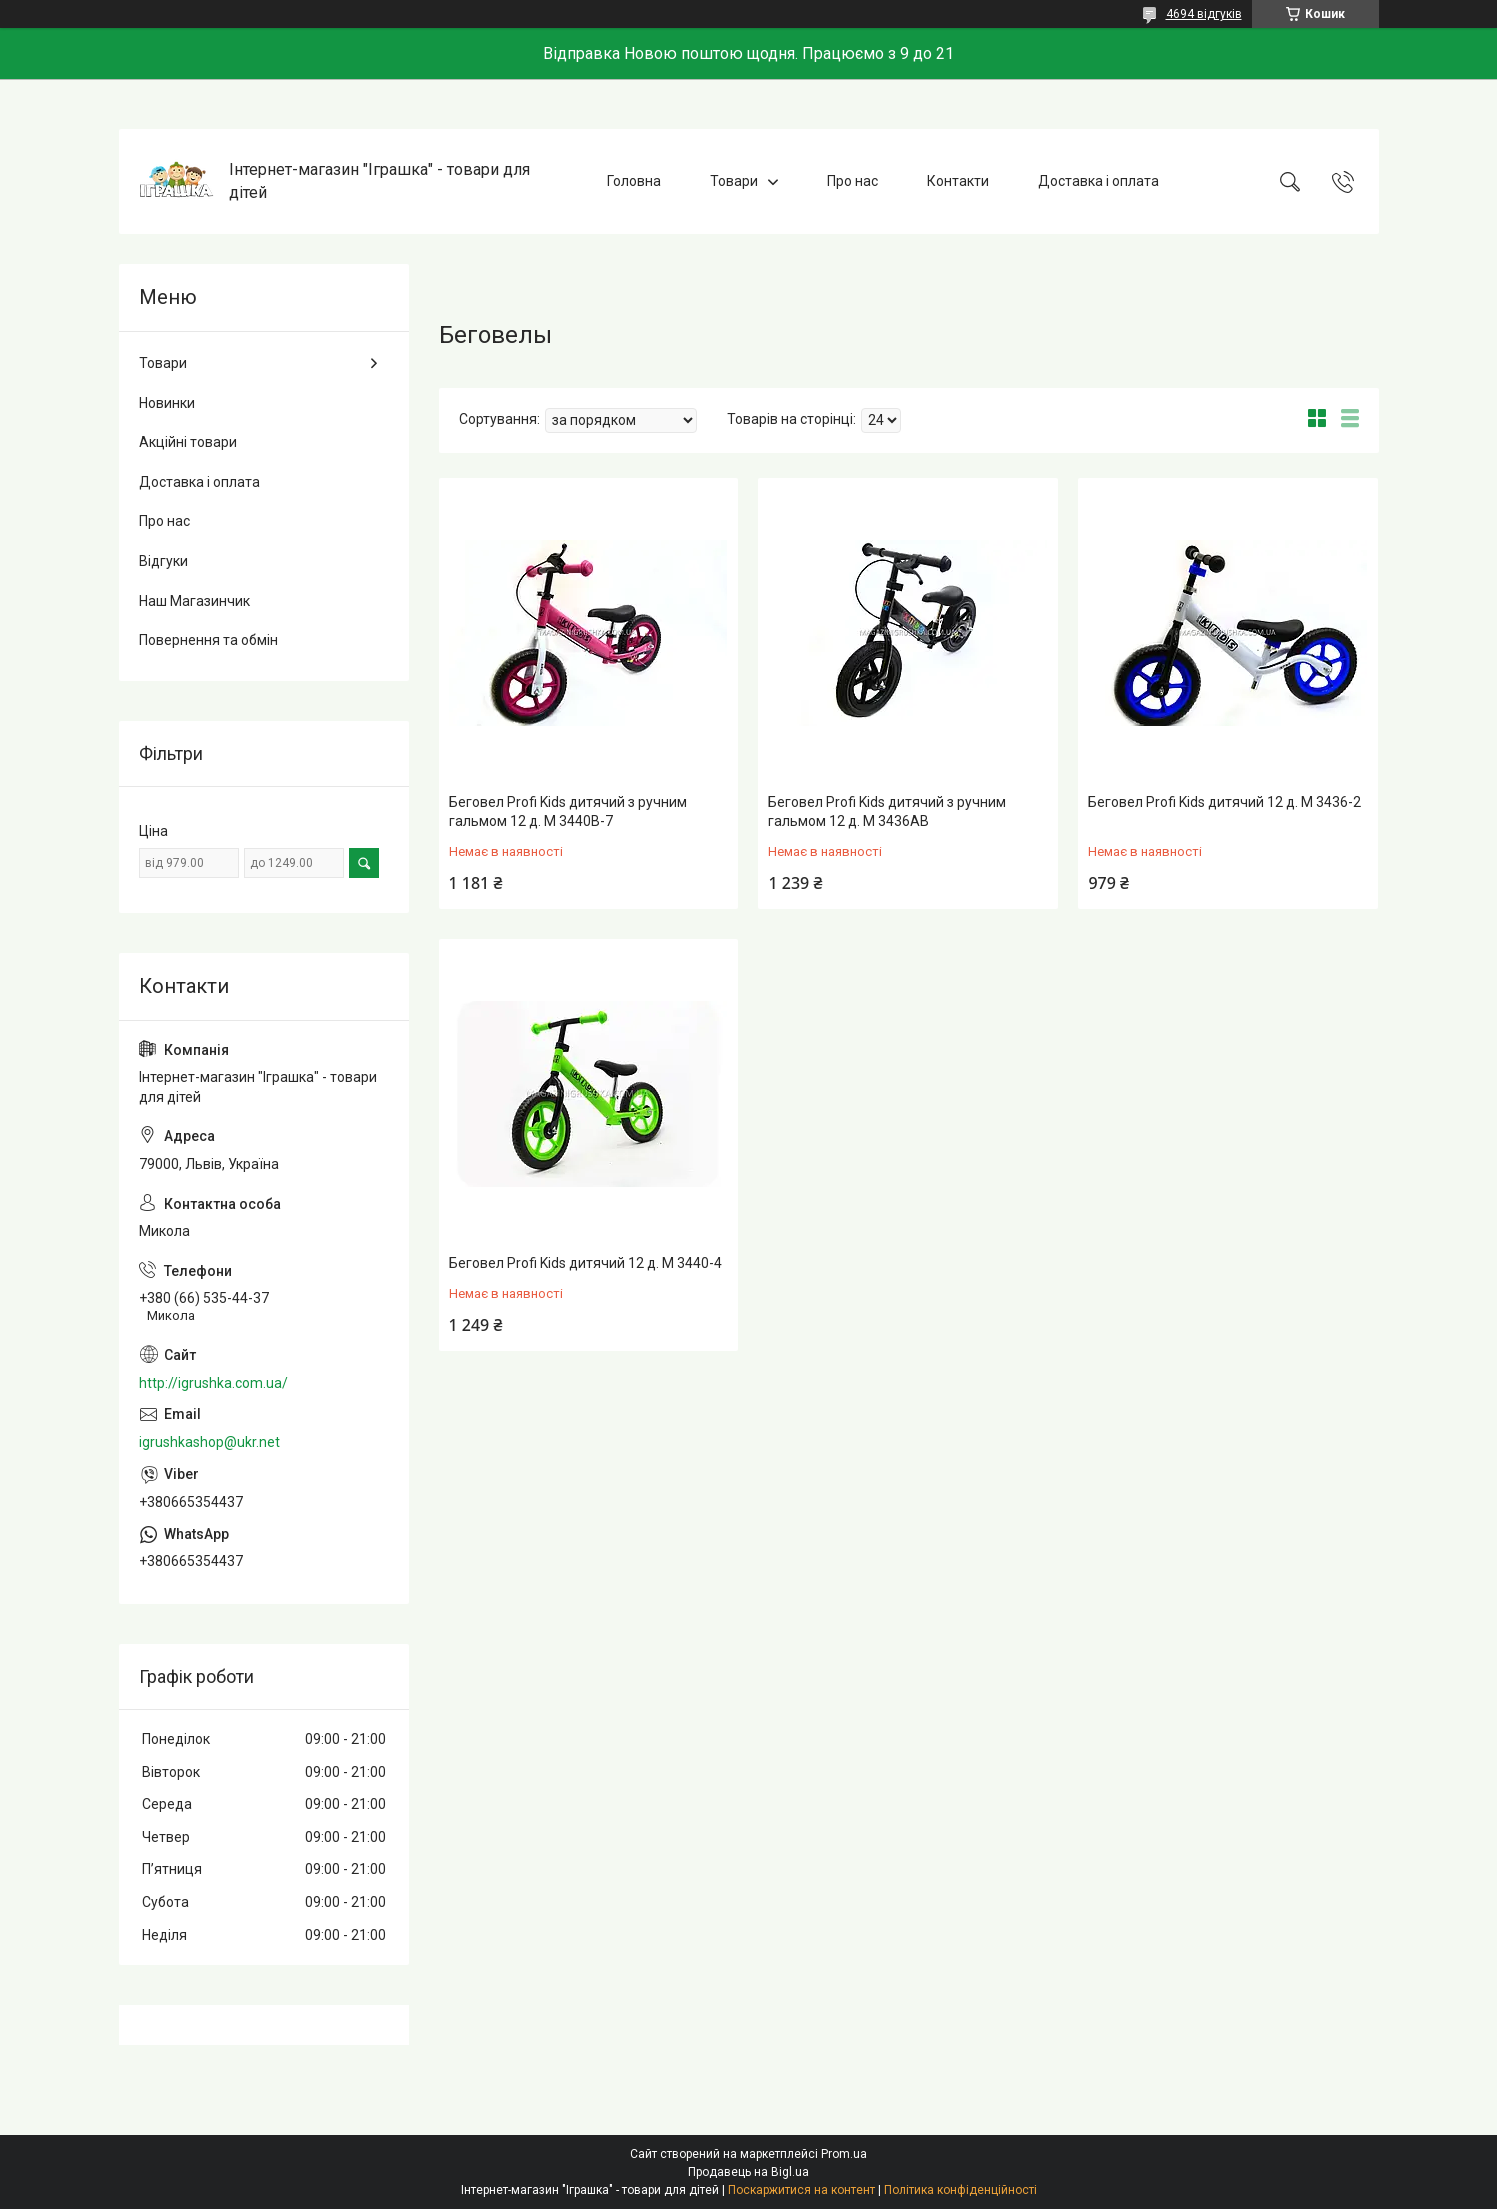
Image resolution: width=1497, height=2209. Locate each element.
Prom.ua (844, 2154)
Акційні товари (188, 442)
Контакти (958, 181)
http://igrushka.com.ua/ (213, 1383)
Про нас (852, 181)
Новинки (167, 403)
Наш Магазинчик (194, 601)
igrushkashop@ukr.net (209, 1442)
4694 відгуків (1204, 14)
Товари (734, 181)
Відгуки (163, 561)
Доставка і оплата (1098, 181)
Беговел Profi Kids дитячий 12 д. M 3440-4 (585, 1263)
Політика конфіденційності (960, 2190)
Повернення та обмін (208, 640)
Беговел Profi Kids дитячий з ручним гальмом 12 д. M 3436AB (887, 812)
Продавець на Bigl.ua (748, 2172)
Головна (634, 181)
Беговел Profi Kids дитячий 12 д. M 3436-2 (1224, 802)
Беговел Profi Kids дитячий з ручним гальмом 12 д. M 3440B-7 (568, 812)
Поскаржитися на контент (801, 2190)
